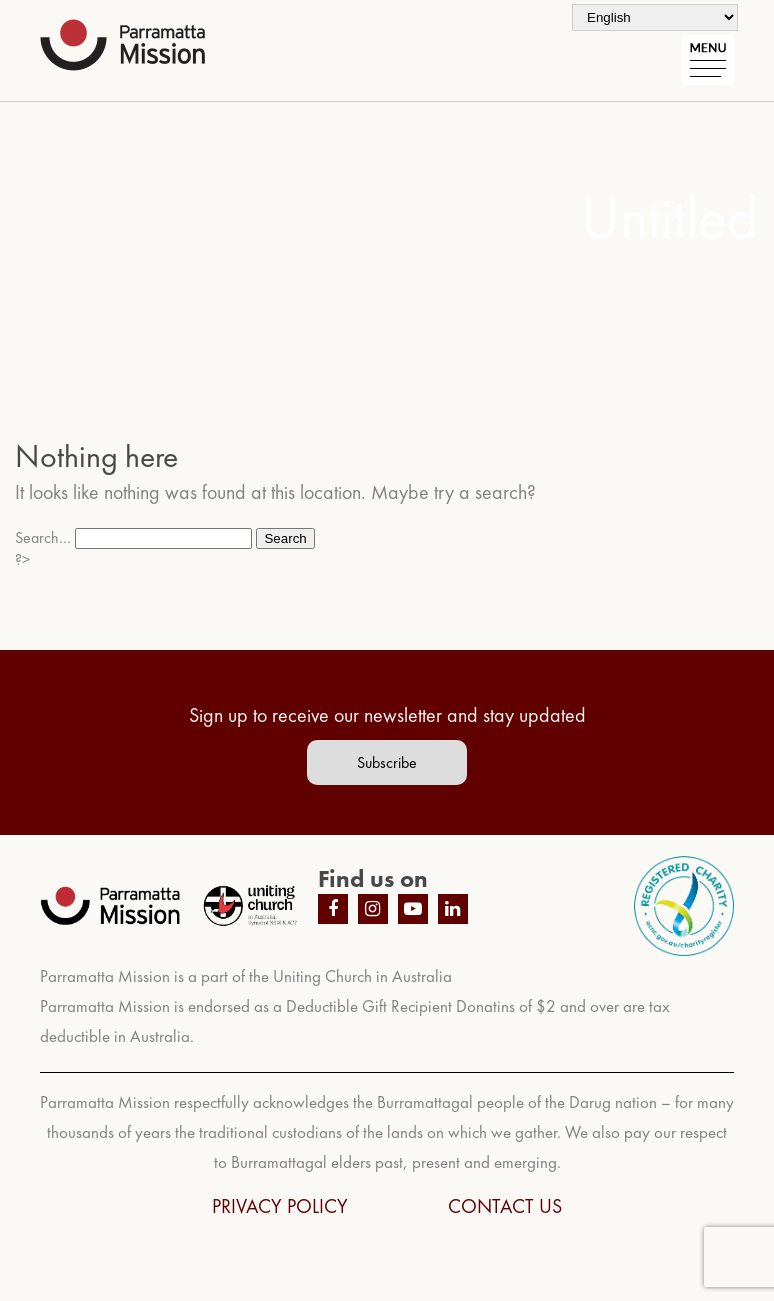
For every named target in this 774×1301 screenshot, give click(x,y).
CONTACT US (505, 1206)
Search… (43, 537)
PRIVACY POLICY (280, 1206)
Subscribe (387, 762)
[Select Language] (655, 17)
